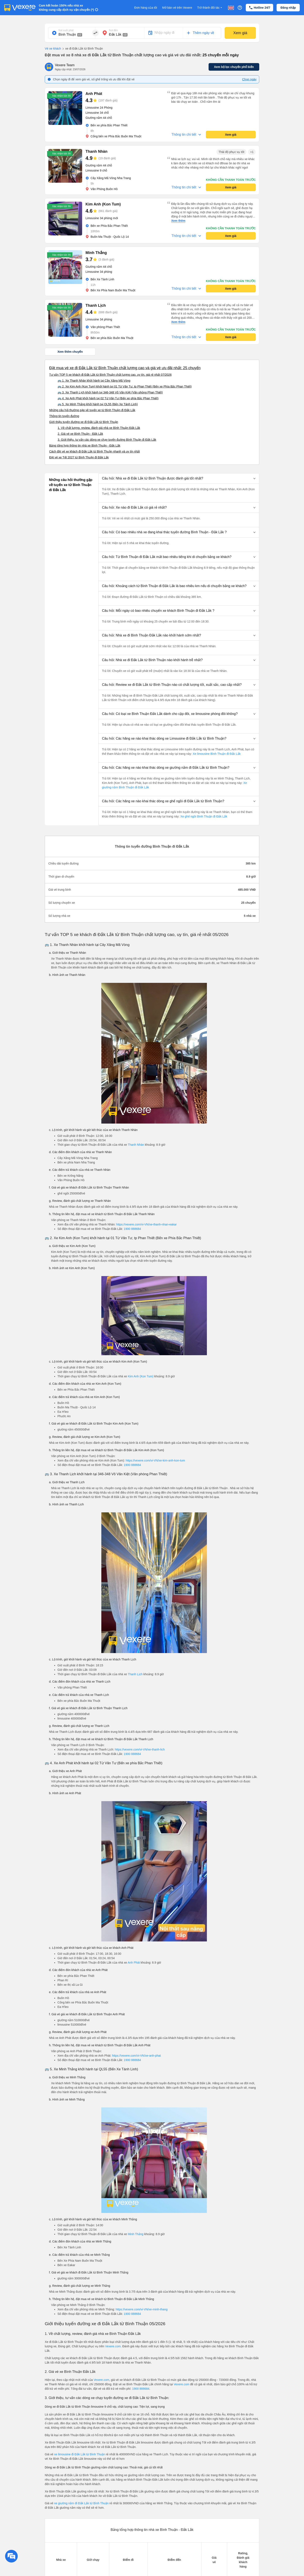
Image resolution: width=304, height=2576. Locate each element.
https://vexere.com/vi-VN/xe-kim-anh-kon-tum (155, 1460)
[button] (179, 478)
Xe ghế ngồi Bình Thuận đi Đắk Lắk (203, 816)
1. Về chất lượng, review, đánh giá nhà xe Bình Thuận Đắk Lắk (99, 428)
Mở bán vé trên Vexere (177, 7)
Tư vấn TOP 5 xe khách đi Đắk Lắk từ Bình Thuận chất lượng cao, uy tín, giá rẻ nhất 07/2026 (110, 374)
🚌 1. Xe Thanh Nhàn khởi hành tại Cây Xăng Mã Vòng (94, 380)
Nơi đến (113, 30)
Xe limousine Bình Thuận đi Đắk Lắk (216, 753)
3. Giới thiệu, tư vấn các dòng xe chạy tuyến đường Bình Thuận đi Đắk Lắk (107, 439)
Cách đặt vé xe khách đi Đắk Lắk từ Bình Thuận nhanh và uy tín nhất (94, 451)
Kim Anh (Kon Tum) (140, 1376)
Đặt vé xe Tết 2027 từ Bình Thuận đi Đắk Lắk (79, 457)
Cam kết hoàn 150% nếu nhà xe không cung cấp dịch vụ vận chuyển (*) (66, 7)
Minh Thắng (135, 2234)
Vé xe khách (53, 48)
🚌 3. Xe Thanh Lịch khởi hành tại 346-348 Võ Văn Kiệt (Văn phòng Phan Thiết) (110, 392)
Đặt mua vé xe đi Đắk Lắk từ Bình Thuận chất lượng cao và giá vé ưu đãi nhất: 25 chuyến (125, 368)
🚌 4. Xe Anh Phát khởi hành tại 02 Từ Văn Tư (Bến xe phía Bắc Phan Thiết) (108, 398)
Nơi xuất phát (65, 30)
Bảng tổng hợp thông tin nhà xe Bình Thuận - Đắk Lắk (84, 445)
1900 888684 (132, 1229)
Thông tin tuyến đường (64, 416)
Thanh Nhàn (136, 1144)
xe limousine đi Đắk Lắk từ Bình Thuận (79, 2454)
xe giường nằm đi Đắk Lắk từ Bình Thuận (81, 2503)
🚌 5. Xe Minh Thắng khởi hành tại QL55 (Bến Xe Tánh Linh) (98, 404)
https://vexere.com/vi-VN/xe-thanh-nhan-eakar (146, 1224)
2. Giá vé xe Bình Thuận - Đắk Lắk (80, 433)
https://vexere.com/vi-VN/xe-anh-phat (136, 2055)
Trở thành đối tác (210, 7)
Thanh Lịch (135, 1674)
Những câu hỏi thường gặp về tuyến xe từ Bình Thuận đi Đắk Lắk (92, 410)
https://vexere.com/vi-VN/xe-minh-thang (142, 2309)
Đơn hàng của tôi (145, 7)
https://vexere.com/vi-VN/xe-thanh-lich (140, 1749)
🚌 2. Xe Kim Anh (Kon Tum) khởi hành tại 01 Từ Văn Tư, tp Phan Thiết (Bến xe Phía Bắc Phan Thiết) (125, 386)
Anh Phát (134, 1962)
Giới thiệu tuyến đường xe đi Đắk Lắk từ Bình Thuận (83, 422)
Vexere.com (113, 2346)
